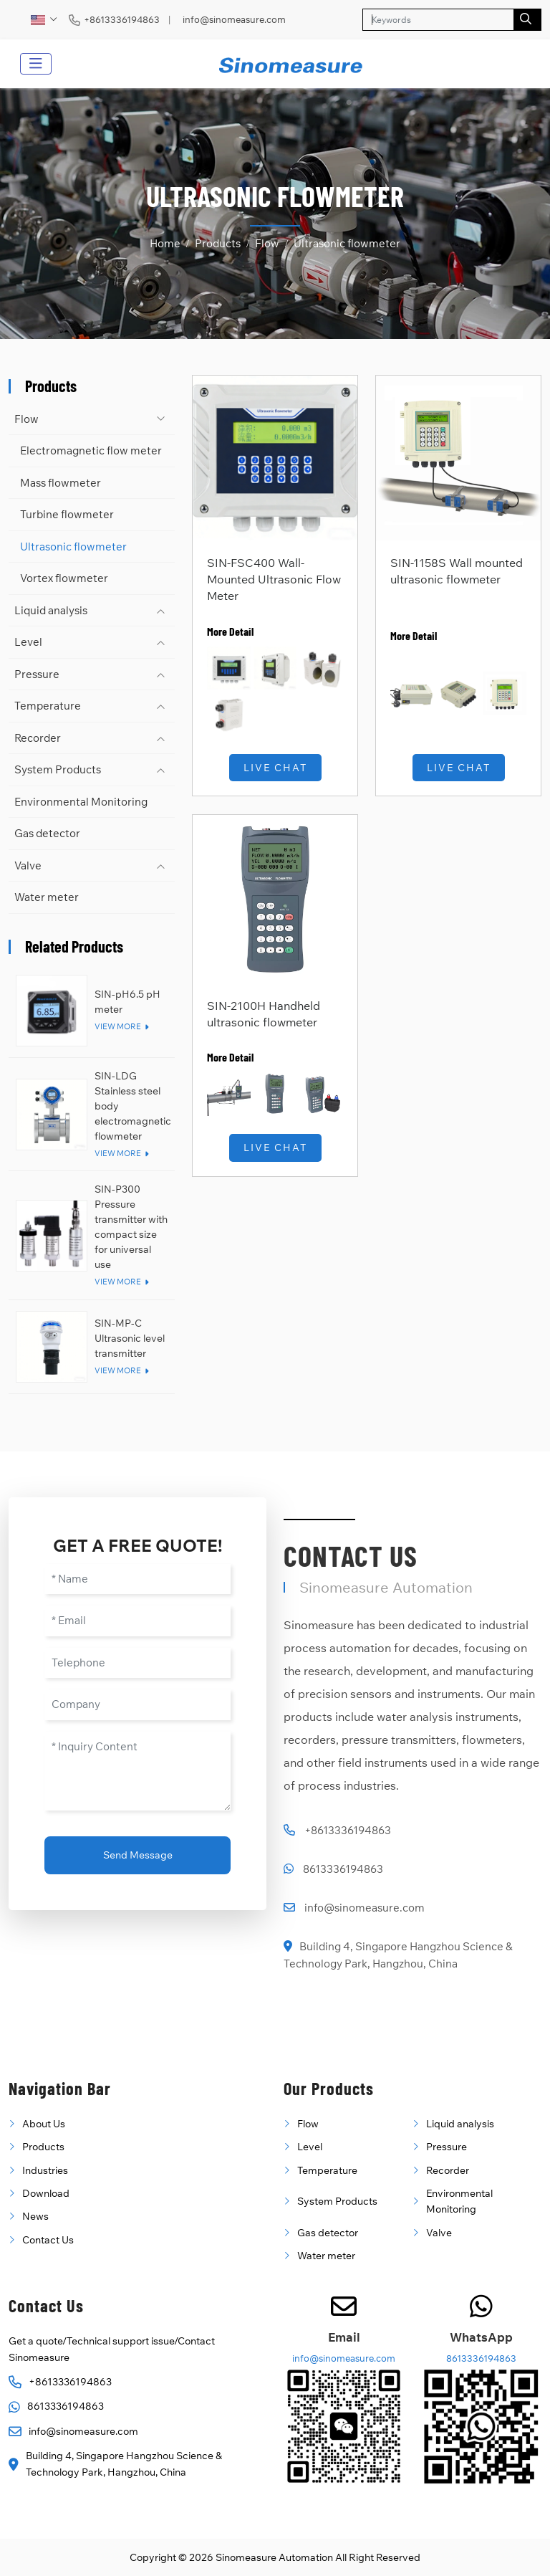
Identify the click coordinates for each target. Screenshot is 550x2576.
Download (45, 2193)
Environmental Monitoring (81, 801)
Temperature (47, 705)
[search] (527, 20)
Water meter (46, 897)
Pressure (36, 674)
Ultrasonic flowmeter (73, 546)
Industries (45, 2170)
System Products (57, 769)
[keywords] (438, 20)
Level (28, 642)
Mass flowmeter (60, 483)
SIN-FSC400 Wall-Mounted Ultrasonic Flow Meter (274, 579)
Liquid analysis (50, 610)
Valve (28, 865)
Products (43, 2146)
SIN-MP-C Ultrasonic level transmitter (130, 1338)
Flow (26, 419)
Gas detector (47, 833)
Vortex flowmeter (64, 578)
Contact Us (48, 2239)
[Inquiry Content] (137, 1771)
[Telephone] (137, 1663)
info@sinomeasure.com (234, 19)
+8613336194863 (122, 19)
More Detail (230, 631)
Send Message (138, 1854)
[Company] (137, 1704)
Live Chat (275, 767)
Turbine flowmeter (67, 514)
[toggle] (36, 64)
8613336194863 (343, 1869)
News (35, 2216)
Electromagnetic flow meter (91, 450)
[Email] (137, 1621)
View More (118, 1026)
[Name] (137, 1579)
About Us (43, 2123)
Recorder (37, 738)
